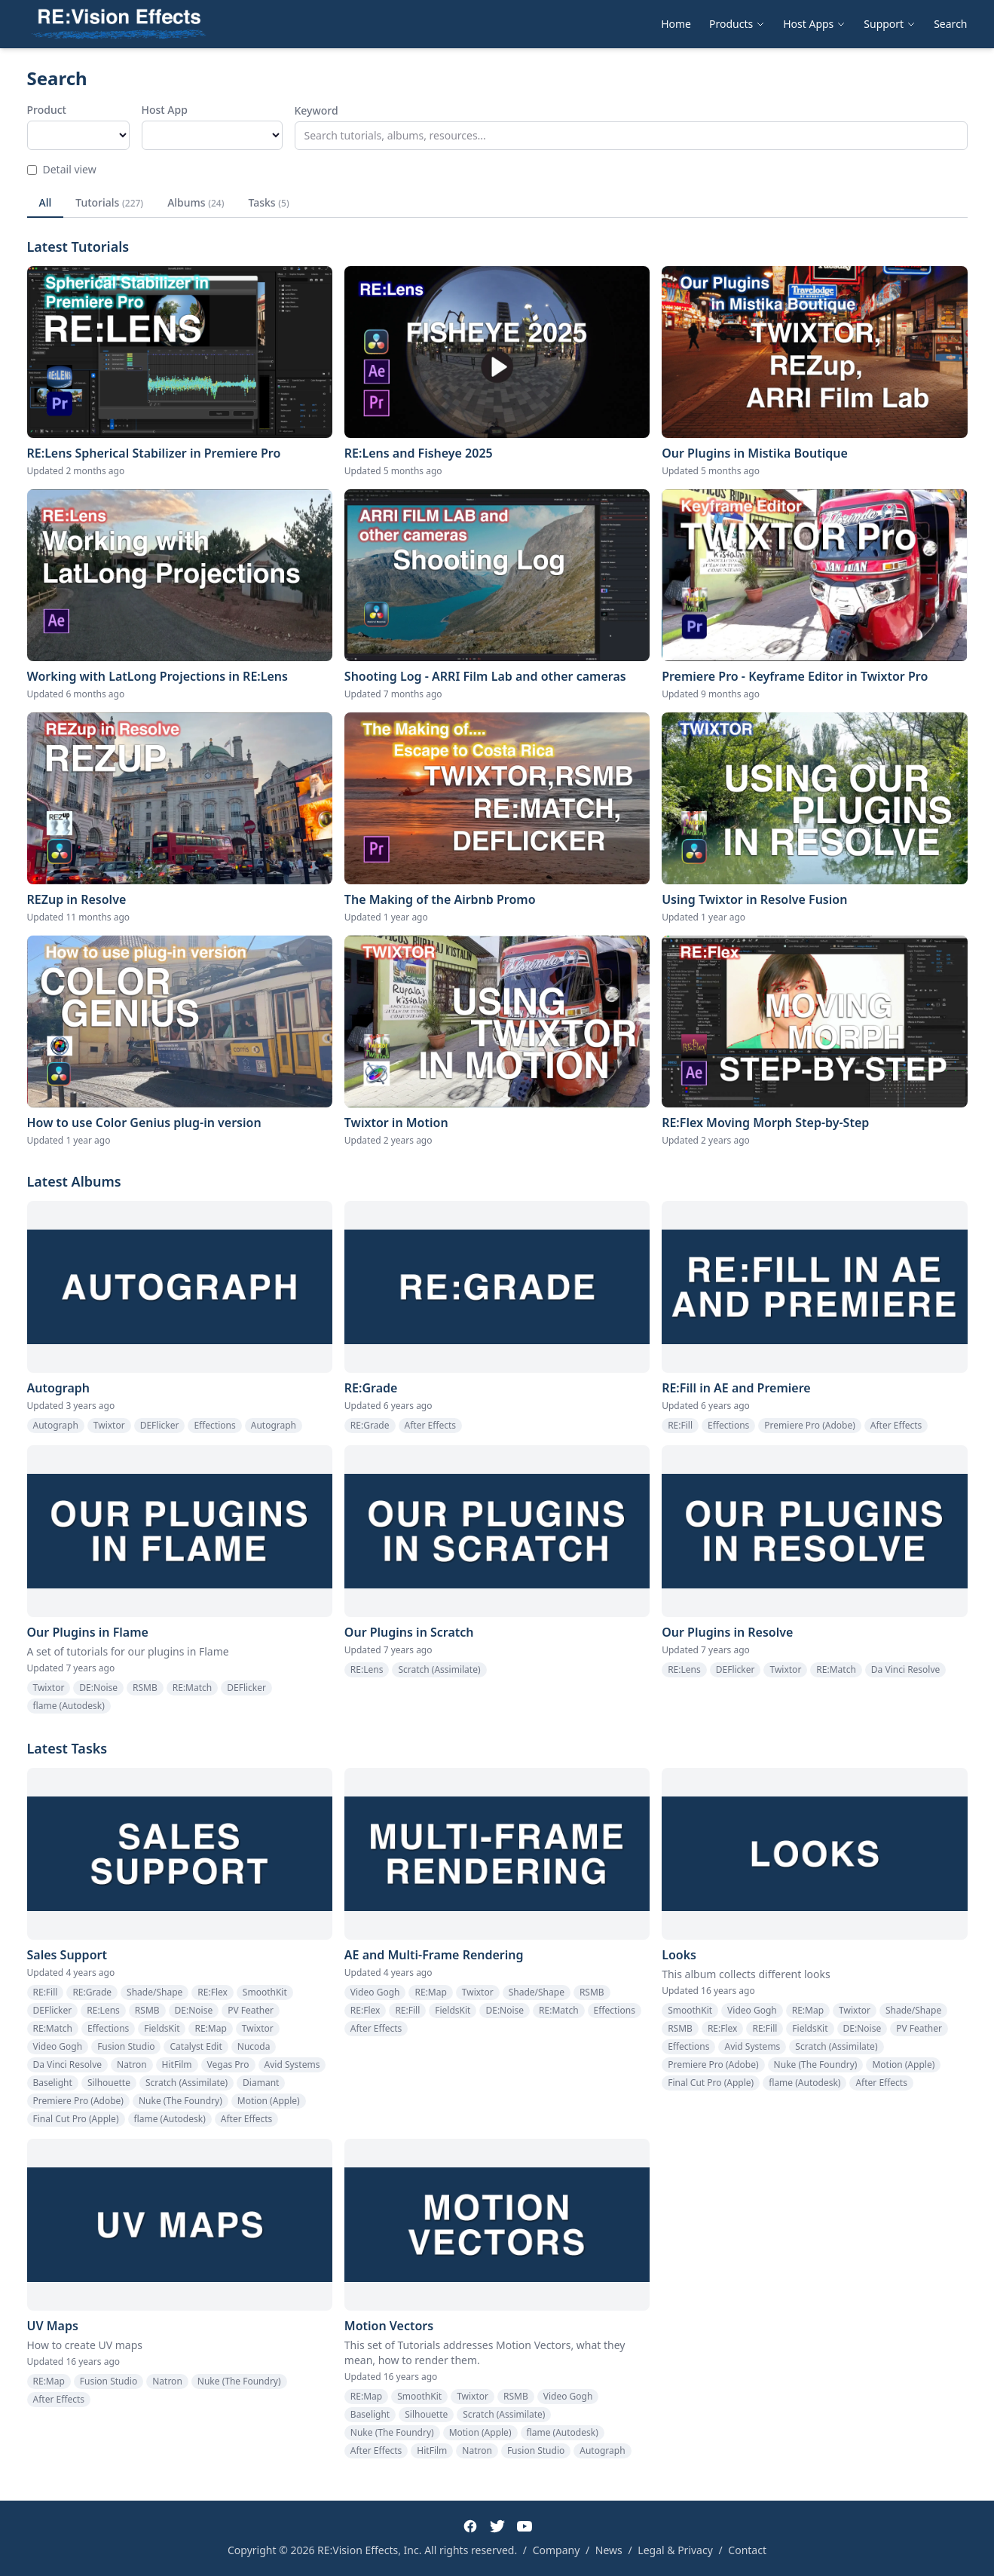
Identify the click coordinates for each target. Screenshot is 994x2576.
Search (950, 24)
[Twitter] (497, 2526)
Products (737, 24)
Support (890, 24)
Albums (195, 202)
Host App (165, 110)
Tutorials (109, 202)
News (608, 2550)
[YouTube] (524, 2526)
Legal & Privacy (675, 2550)
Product (46, 110)
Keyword (316, 110)
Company (556, 2550)
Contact (747, 2550)
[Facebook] (470, 2526)
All (45, 202)
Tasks (268, 202)
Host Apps (814, 24)
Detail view (61, 169)
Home (676, 24)
